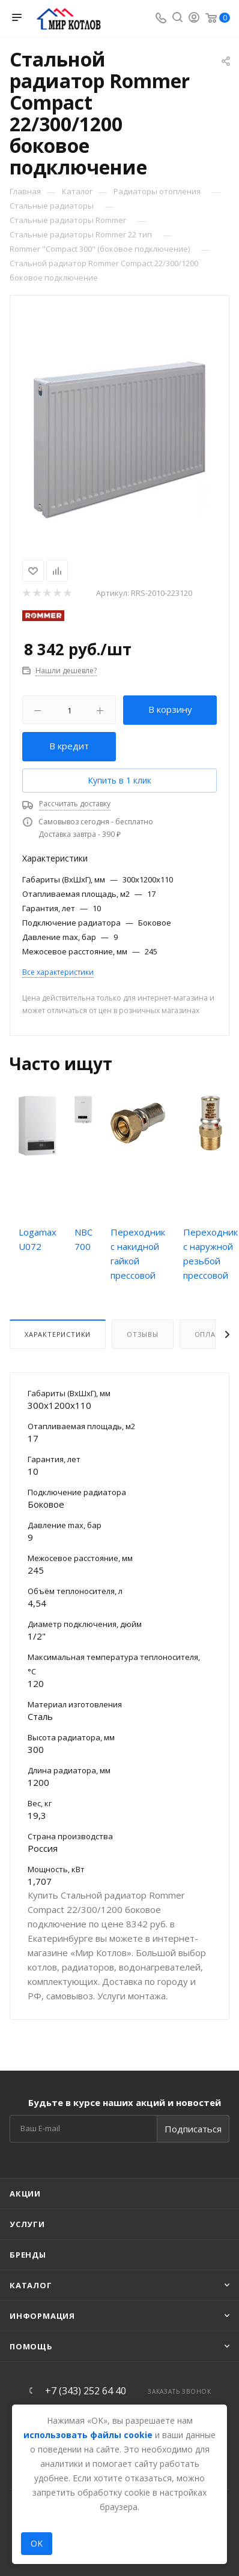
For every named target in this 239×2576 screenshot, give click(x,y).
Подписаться (193, 2129)
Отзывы (143, 1334)
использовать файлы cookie (88, 2435)
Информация (42, 2315)
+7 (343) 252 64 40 (85, 2391)
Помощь (31, 2346)
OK (37, 2543)
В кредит (69, 746)
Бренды (28, 2254)
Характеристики (58, 1334)
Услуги (27, 2224)
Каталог (31, 2285)
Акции (25, 2193)
